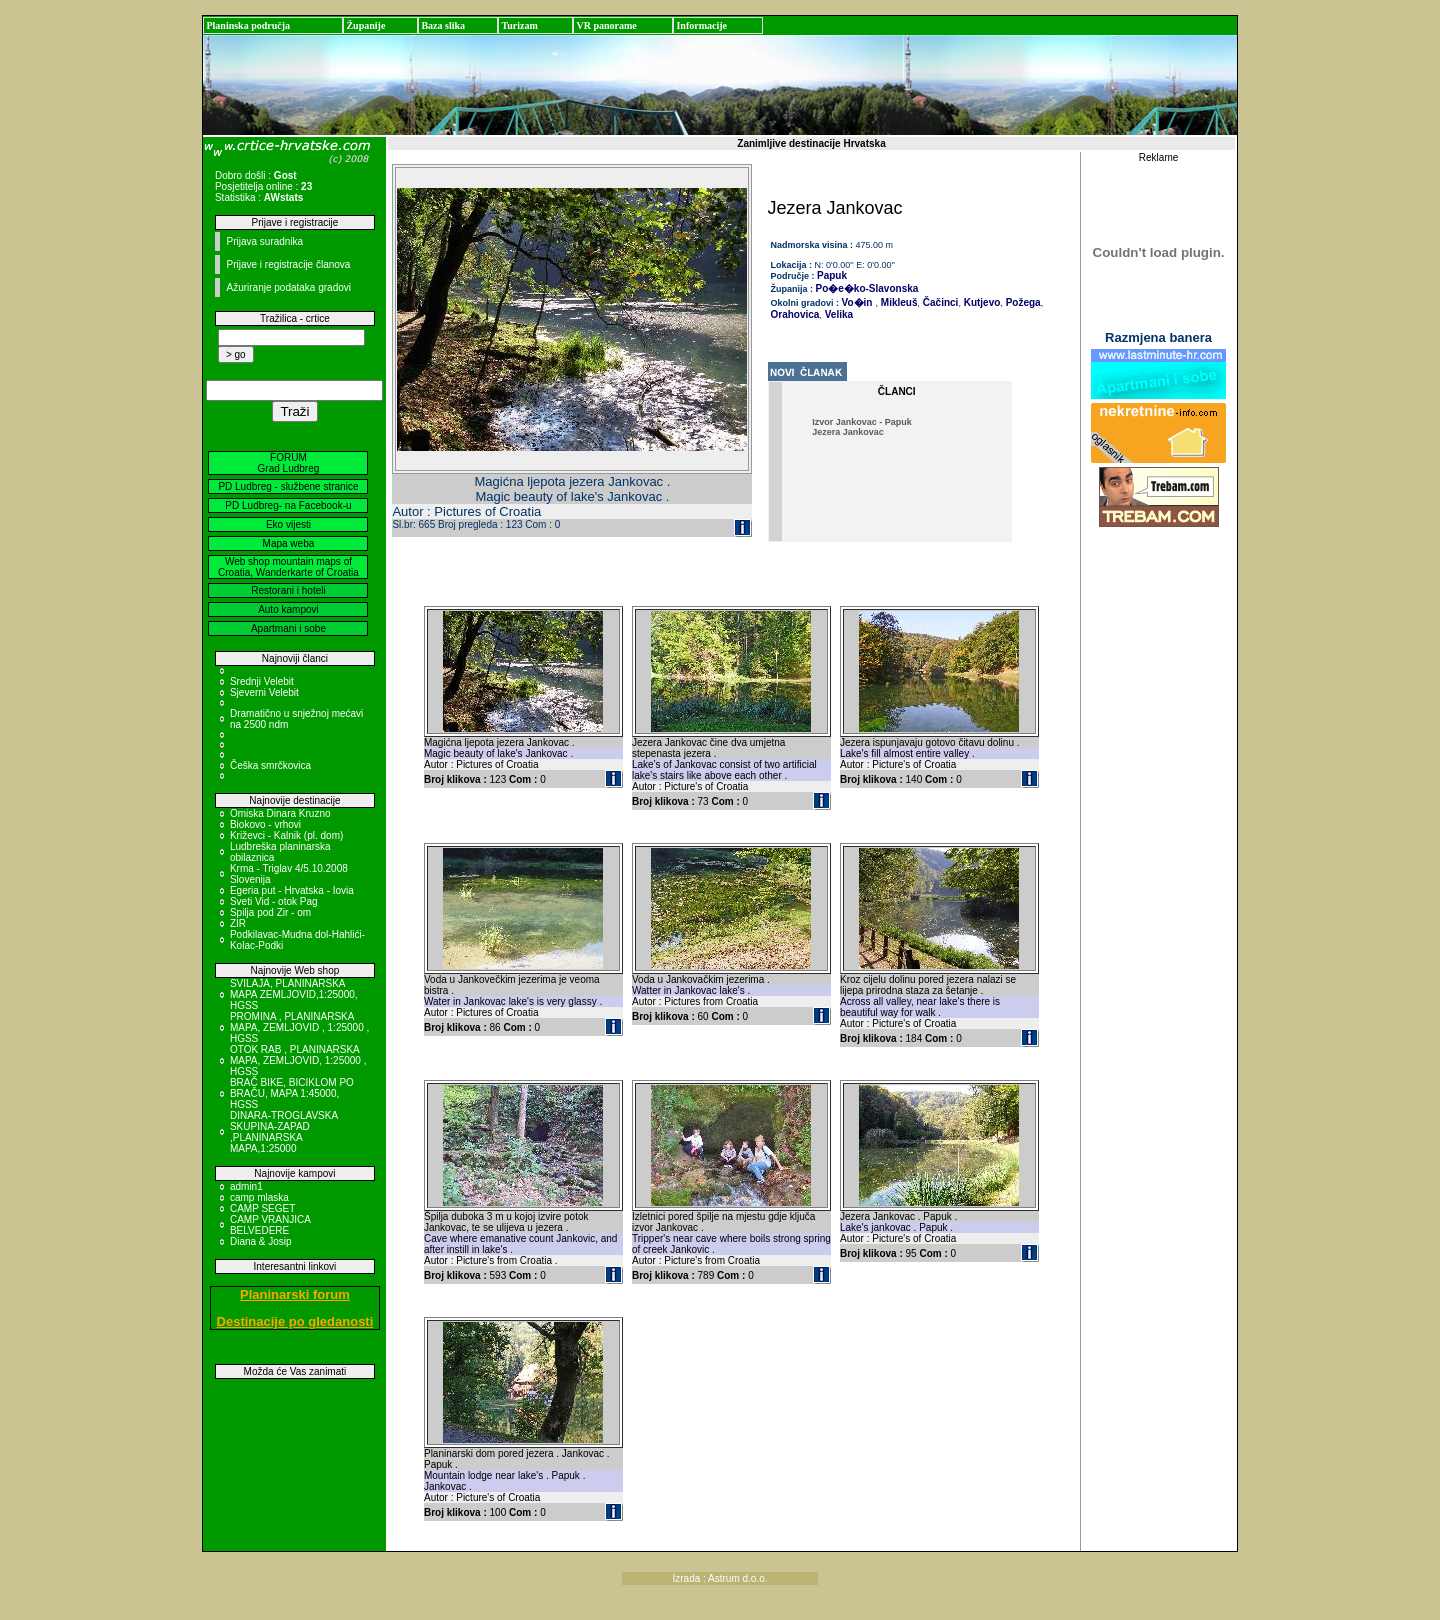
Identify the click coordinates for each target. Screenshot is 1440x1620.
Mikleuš (897, 302)
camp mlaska (259, 1197)
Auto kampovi (288, 609)
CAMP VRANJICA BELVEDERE (270, 1225)
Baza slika (443, 25)
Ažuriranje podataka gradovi (288, 287)
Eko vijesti (288, 524)
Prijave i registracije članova (288, 264)
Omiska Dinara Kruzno (280, 813)
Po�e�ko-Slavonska (867, 288)
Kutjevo (980, 302)
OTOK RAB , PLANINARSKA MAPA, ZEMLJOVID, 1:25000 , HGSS (298, 1060)
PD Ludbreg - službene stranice (288, 486)
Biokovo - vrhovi (265, 824)
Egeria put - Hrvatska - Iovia (292, 890)
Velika (837, 314)
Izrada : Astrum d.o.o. (719, 1578)
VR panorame (606, 25)
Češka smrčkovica (270, 765)
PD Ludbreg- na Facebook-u (288, 505)
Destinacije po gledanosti (295, 1321)
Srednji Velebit (262, 681)
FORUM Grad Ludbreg (289, 463)
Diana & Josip (261, 1241)
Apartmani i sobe (288, 628)
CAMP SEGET (262, 1208)
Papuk (832, 275)
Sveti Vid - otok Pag (274, 901)
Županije (365, 25)
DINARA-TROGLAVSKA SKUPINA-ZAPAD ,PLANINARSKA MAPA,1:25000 (284, 1132)
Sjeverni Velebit (264, 692)
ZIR (238, 923)
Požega (1022, 302)
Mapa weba (289, 543)
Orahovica (795, 314)
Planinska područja (248, 25)
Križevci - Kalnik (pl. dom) (286, 835)
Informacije (701, 25)
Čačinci (939, 302)
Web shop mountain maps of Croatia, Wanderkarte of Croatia (288, 567)
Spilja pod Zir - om (270, 912)
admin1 (246, 1186)
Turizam (519, 25)
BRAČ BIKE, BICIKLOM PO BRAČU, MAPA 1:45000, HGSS (292, 1093)
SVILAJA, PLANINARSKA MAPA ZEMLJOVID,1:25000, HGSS (294, 994)
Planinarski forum (295, 1294)
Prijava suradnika (264, 241)
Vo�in (857, 302)
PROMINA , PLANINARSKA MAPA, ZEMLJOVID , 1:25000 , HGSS (299, 1027)
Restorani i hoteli (288, 590)
